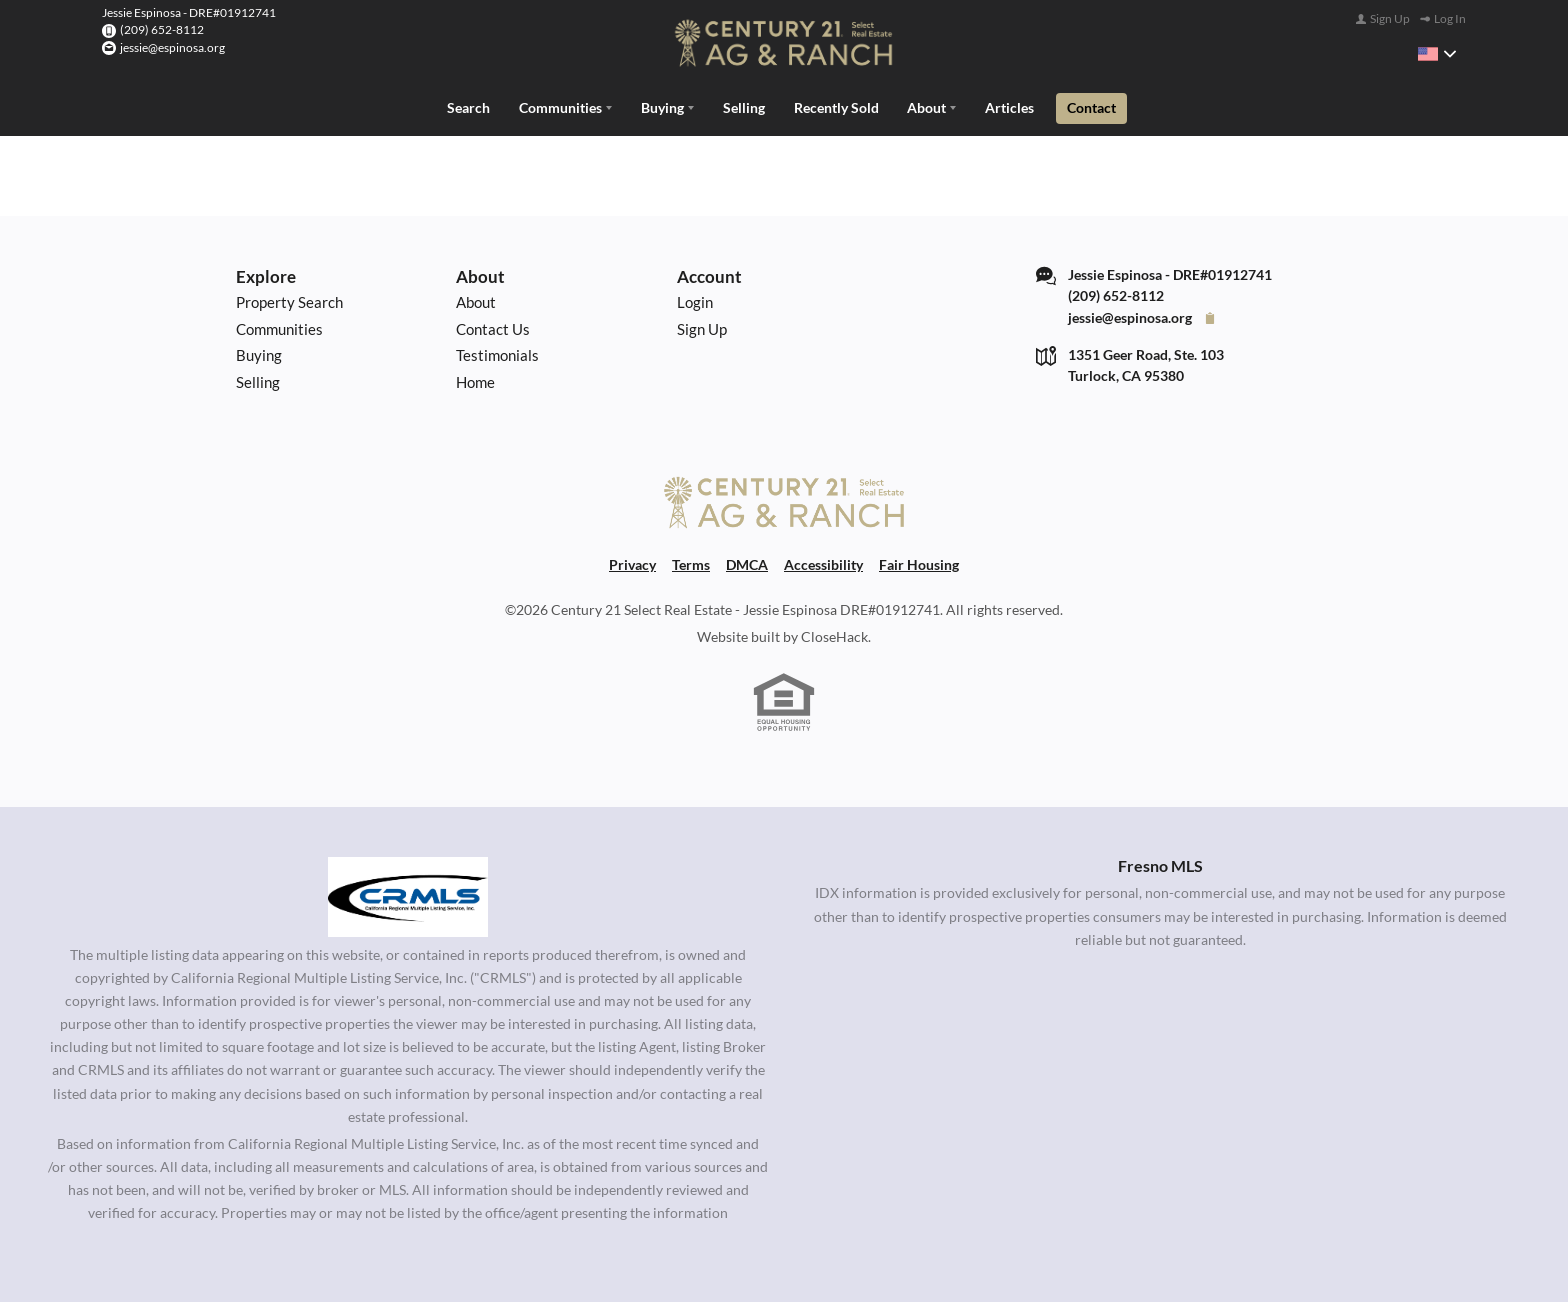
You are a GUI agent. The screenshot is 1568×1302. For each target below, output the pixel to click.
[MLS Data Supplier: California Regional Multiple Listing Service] (408, 895)
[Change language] (1437, 54)
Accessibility (823, 562)
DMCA (747, 562)
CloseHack (834, 634)
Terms (691, 562)
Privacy (632, 562)
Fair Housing (919, 562)
